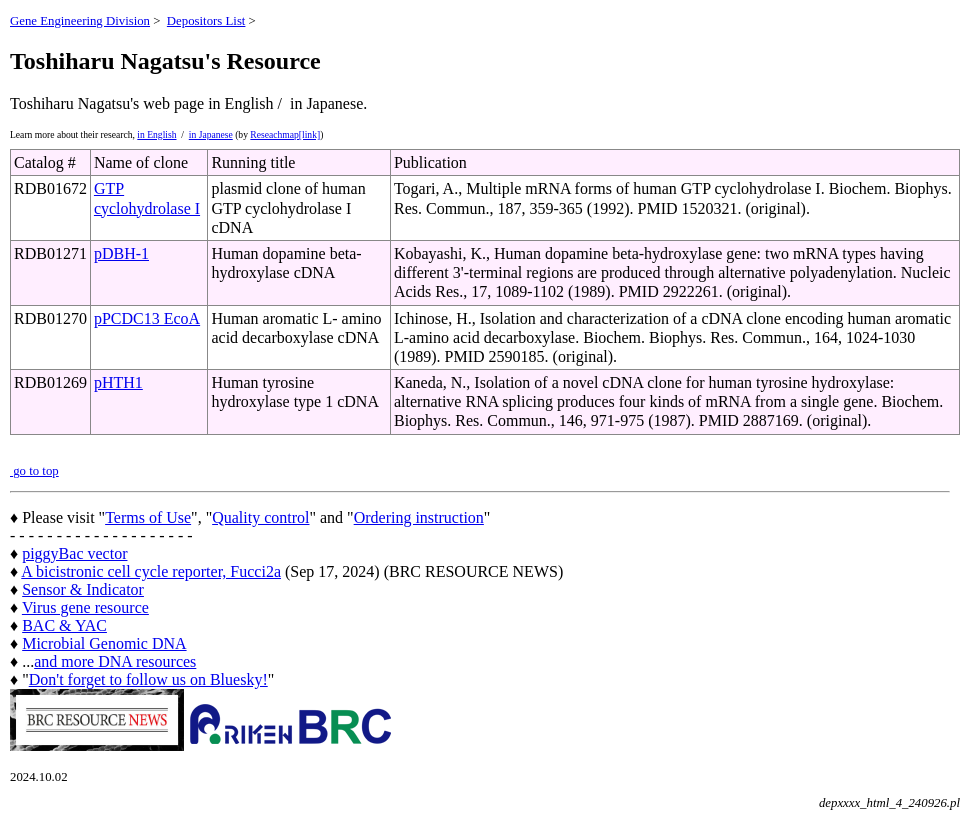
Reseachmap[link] (285, 134)
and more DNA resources (115, 661)
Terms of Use (148, 517)
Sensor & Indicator (83, 589)
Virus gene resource (85, 607)
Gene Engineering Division (80, 21)
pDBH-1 (121, 253)
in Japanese (211, 134)
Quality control (260, 517)
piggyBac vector (74, 553)
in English (156, 134)
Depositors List (206, 21)
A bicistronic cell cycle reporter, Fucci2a (151, 571)
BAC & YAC (64, 625)
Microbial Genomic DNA (104, 643)
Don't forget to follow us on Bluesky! (148, 679)
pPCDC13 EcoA (147, 318)
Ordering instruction (419, 517)
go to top (34, 471)
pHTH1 (118, 382)
